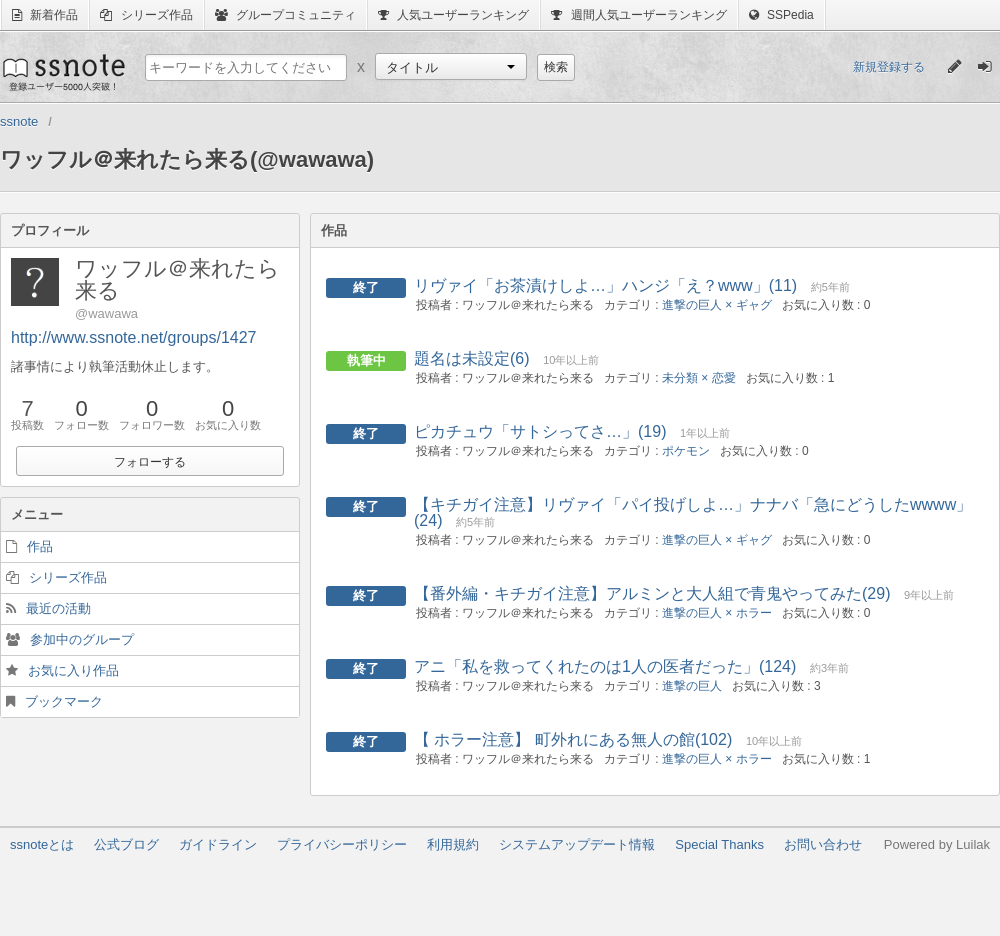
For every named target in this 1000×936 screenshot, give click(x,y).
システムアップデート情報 (577, 844)
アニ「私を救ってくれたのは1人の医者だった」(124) (605, 666)
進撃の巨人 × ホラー (717, 613)
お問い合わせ (823, 844)
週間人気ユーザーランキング (638, 15)
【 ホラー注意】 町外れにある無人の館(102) (573, 739)
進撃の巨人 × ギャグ (717, 305)
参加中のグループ (82, 639)
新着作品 (45, 15)
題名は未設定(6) (472, 358)
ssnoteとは (42, 844)
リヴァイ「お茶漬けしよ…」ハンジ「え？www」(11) (605, 285)
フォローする (150, 462)
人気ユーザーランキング (453, 15)
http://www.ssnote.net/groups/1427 (133, 337)
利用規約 (453, 844)
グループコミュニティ (285, 15)
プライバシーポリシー (342, 844)
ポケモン (686, 451)
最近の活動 (58, 608)
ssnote (62, 72)
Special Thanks (719, 844)
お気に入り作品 (73, 670)
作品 (40, 546)
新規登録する (889, 67)
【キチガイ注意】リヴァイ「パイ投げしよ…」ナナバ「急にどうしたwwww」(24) (693, 512)
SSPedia (781, 15)
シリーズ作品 (146, 15)
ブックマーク (64, 701)
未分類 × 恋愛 (699, 378)
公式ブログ (126, 844)
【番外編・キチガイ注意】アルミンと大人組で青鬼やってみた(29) (652, 593)
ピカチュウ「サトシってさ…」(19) (540, 431)
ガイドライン (218, 844)
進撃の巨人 (692, 686)
